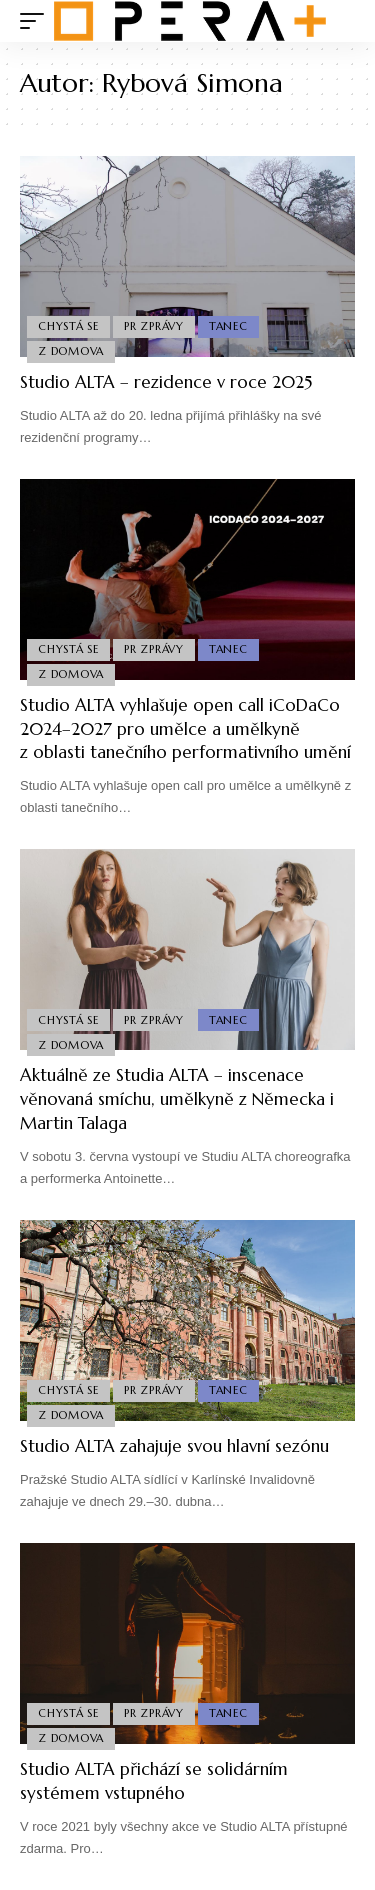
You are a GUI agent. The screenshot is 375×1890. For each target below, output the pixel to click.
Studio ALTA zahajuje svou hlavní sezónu (174, 1446)
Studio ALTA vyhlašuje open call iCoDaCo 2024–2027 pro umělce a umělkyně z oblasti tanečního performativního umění (185, 729)
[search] (340, 21)
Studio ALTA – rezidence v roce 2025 (166, 382)
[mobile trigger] (37, 21)
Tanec (228, 326)
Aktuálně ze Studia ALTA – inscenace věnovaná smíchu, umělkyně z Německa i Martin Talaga (177, 1099)
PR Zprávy (154, 326)
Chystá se (68, 326)
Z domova (71, 351)
